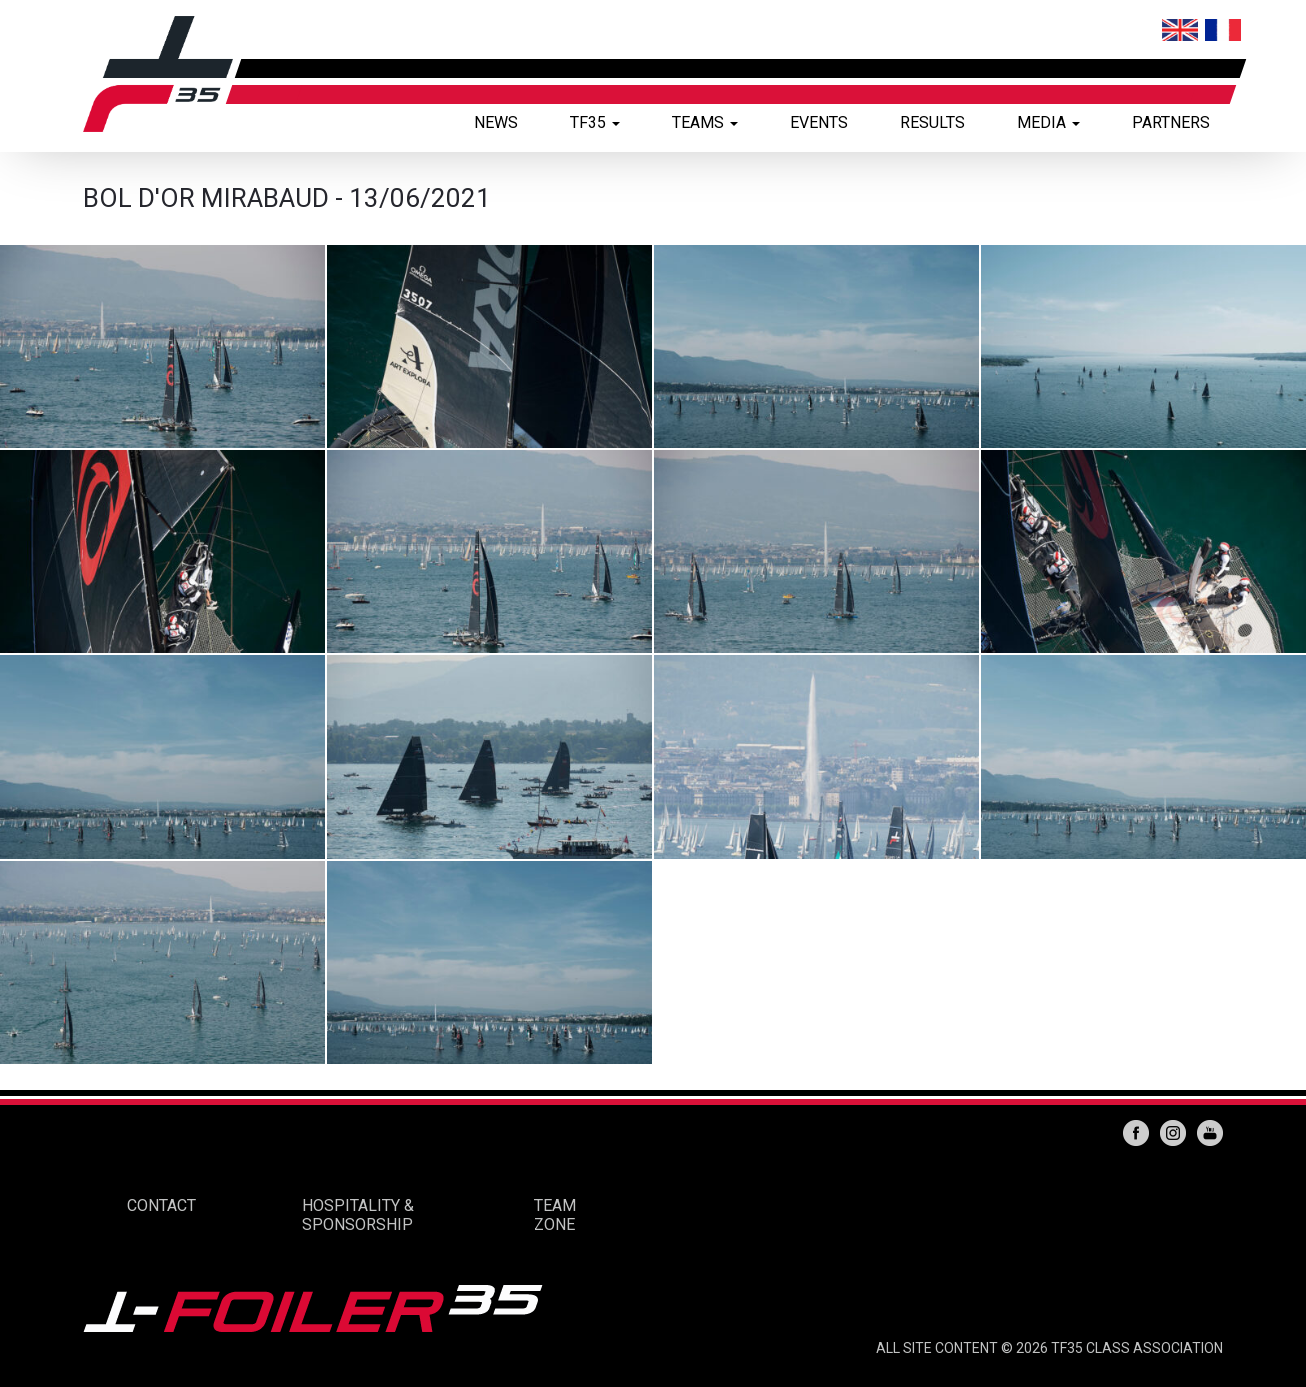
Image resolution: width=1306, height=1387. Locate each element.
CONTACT (161, 1205)
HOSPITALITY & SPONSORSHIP (358, 1215)
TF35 (595, 122)
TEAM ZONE (555, 1215)
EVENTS (819, 122)
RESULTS (932, 122)
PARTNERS (1171, 122)
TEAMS (705, 122)
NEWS (496, 122)
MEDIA (1048, 122)
